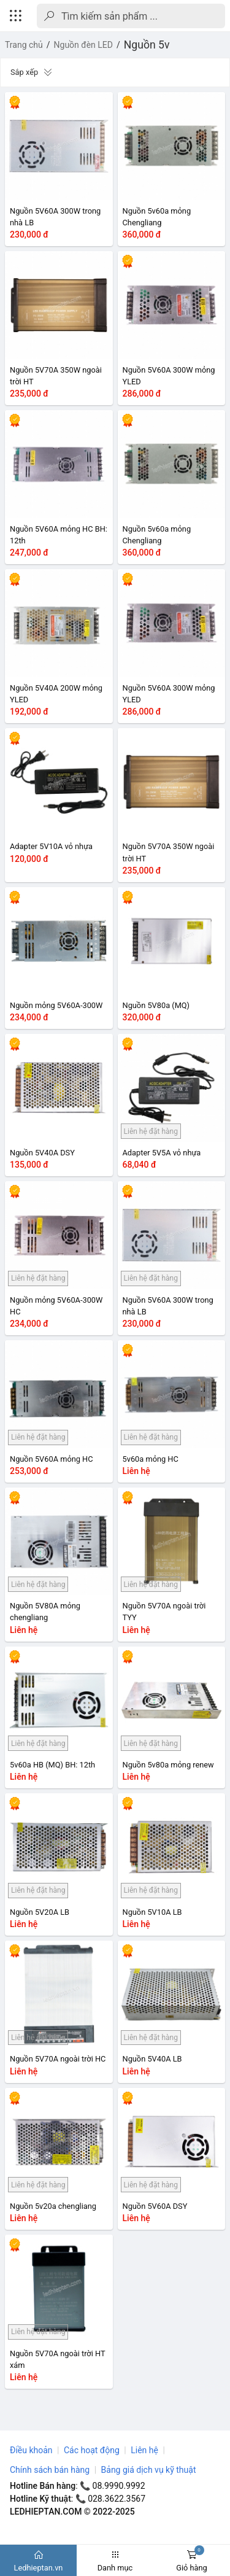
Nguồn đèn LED (83, 45)
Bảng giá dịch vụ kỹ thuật (148, 2470)
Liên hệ (144, 2450)
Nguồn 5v (147, 45)
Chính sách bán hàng (50, 2470)
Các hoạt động (92, 2450)
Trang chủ (24, 45)
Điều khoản (31, 2450)
